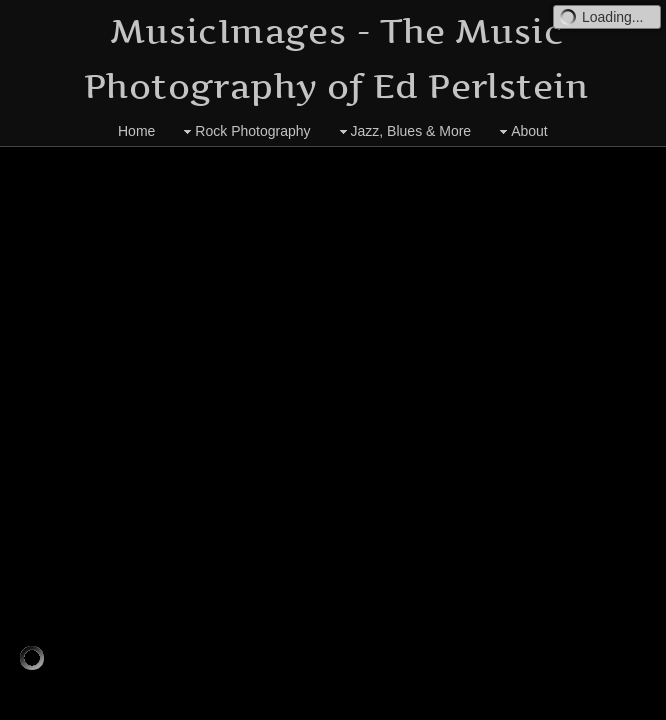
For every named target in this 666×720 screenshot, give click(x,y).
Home (136, 131)
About (521, 131)
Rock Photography (244, 131)
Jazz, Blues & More (403, 131)
